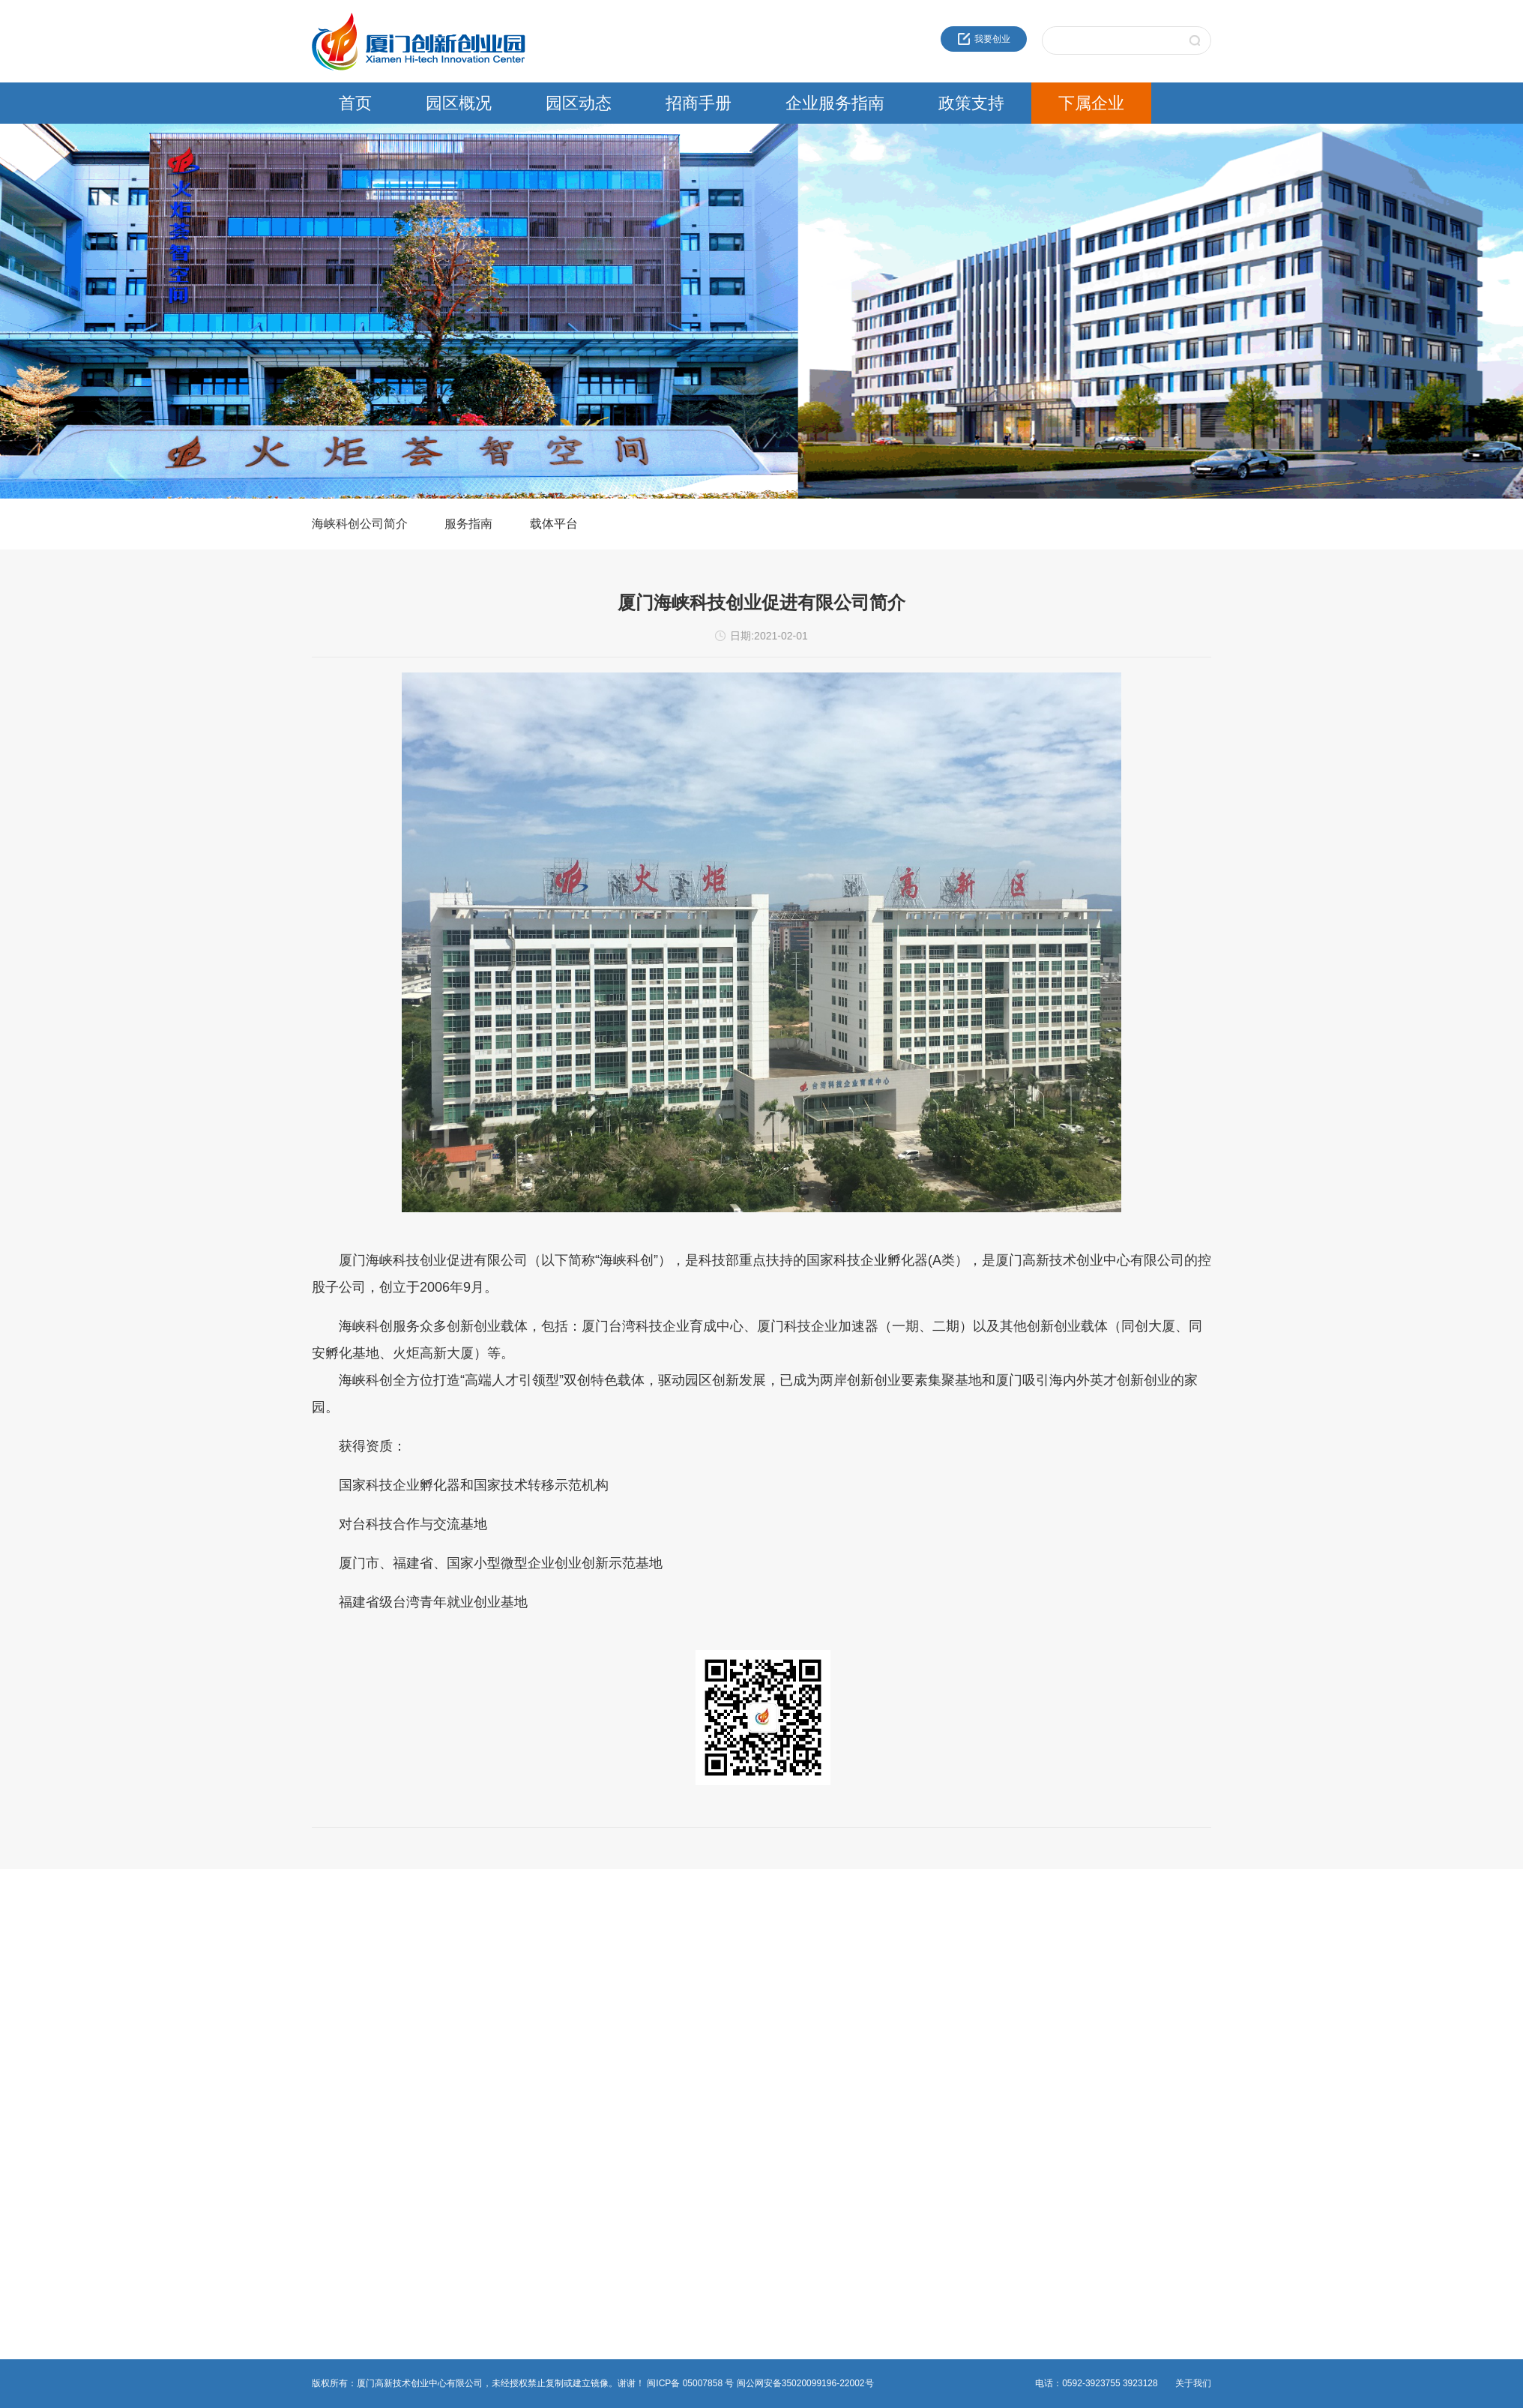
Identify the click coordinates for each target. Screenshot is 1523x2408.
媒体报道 (283, 2026)
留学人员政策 (597, 1990)
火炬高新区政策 (601, 1954)
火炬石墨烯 (745, 2026)
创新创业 (435, 1954)
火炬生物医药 (750, 2062)
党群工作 (283, 2008)
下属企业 (1091, 103)
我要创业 (984, 39)
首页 (355, 103)
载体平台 (554, 523)
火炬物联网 (745, 2044)
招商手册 (699, 103)
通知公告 (283, 1972)
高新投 (736, 1990)
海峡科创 (741, 1972)
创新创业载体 (139, 1990)
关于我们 (1193, 2383)
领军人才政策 (597, 1972)
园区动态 (579, 103)
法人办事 (435, 1972)
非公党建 (435, 2044)
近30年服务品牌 (143, 1954)
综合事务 (435, 2026)
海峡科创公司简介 (360, 523)
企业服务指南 (834, 103)
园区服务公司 (750, 2080)
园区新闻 (283, 1954)
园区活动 (283, 1990)
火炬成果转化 (750, 1954)
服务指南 (468, 523)
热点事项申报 (444, 1990)
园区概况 (459, 103)
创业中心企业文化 (148, 1972)
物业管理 (435, 2008)
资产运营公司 (750, 2098)
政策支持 (971, 103)
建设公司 (741, 2008)
